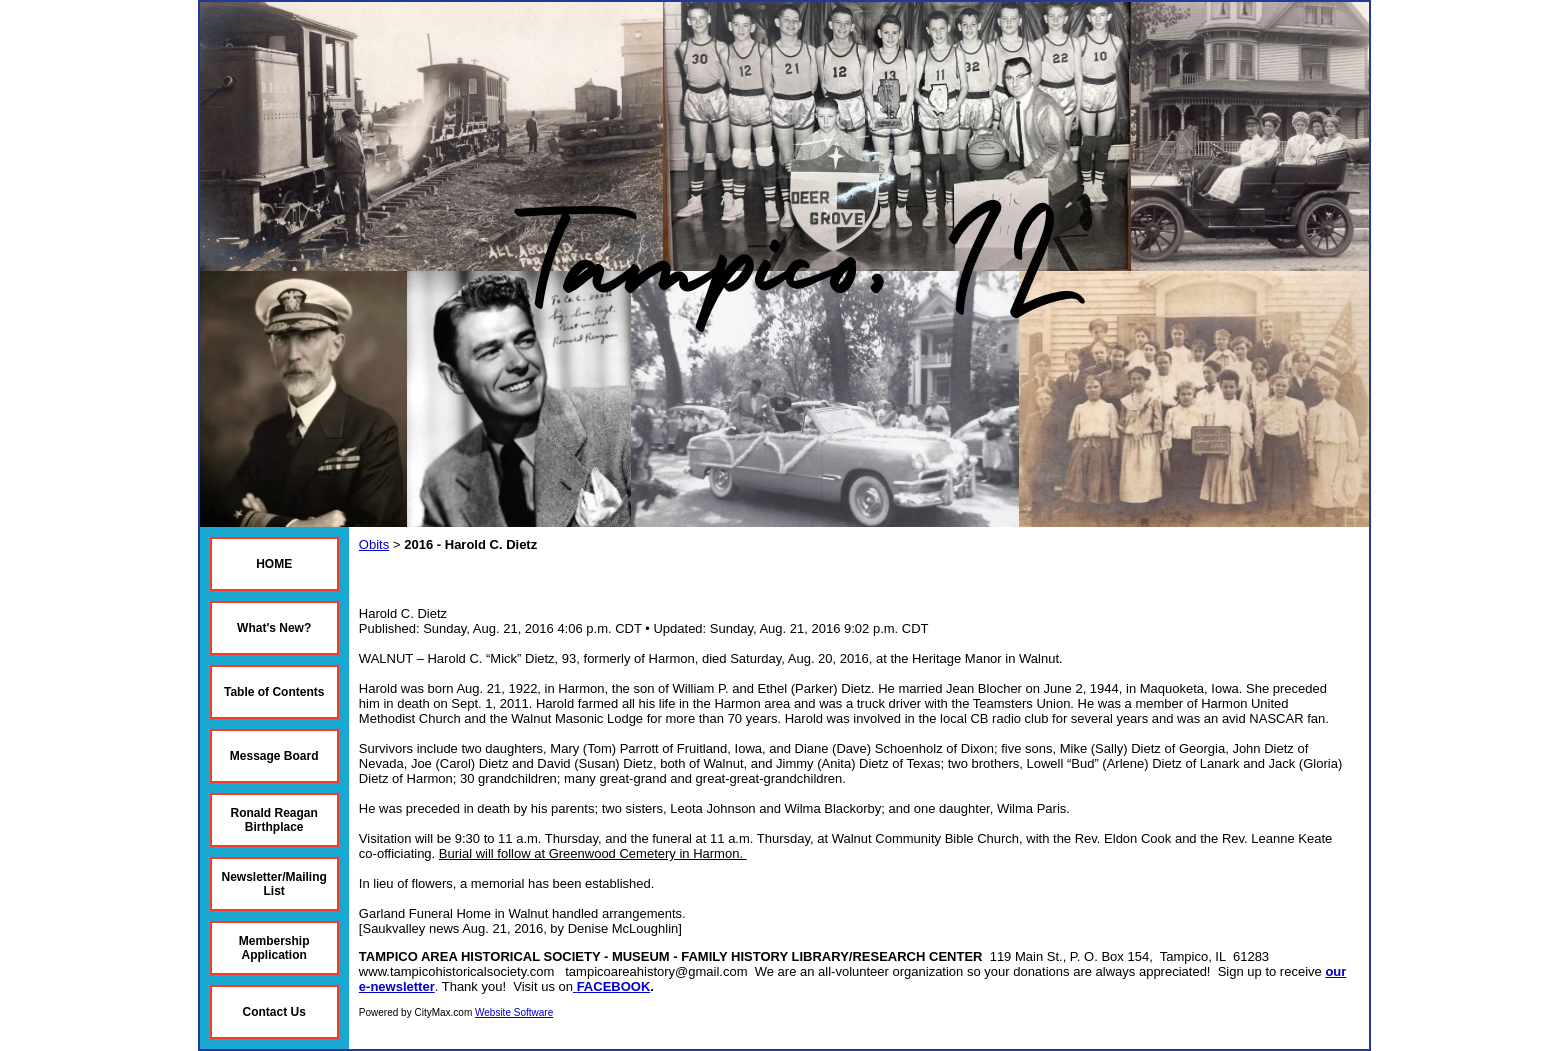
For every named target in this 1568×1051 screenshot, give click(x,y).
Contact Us (274, 1012)
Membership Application (274, 948)
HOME (274, 564)
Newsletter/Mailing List (274, 884)
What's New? (274, 628)
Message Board (274, 756)
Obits (374, 544)
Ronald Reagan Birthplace (274, 820)
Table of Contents (274, 692)
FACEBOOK (614, 986)
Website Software (514, 1012)
